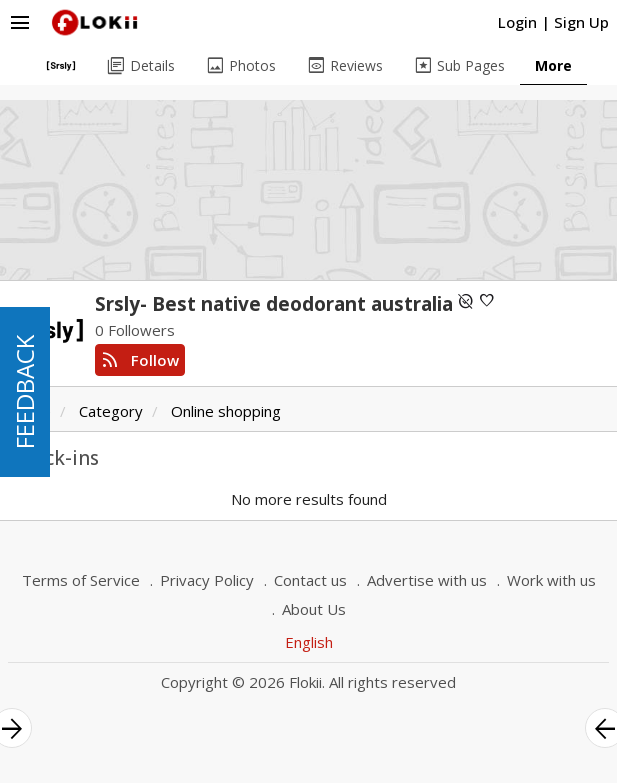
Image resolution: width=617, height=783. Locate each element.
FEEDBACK (24, 392)
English (309, 642)
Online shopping (226, 411)
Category (111, 411)
